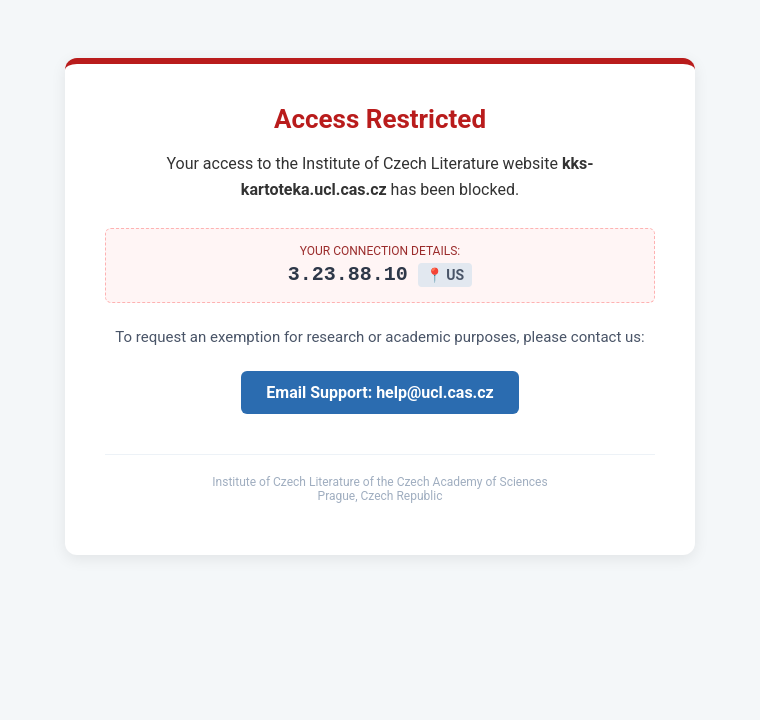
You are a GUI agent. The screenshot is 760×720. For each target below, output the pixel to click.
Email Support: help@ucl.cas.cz (379, 395)
